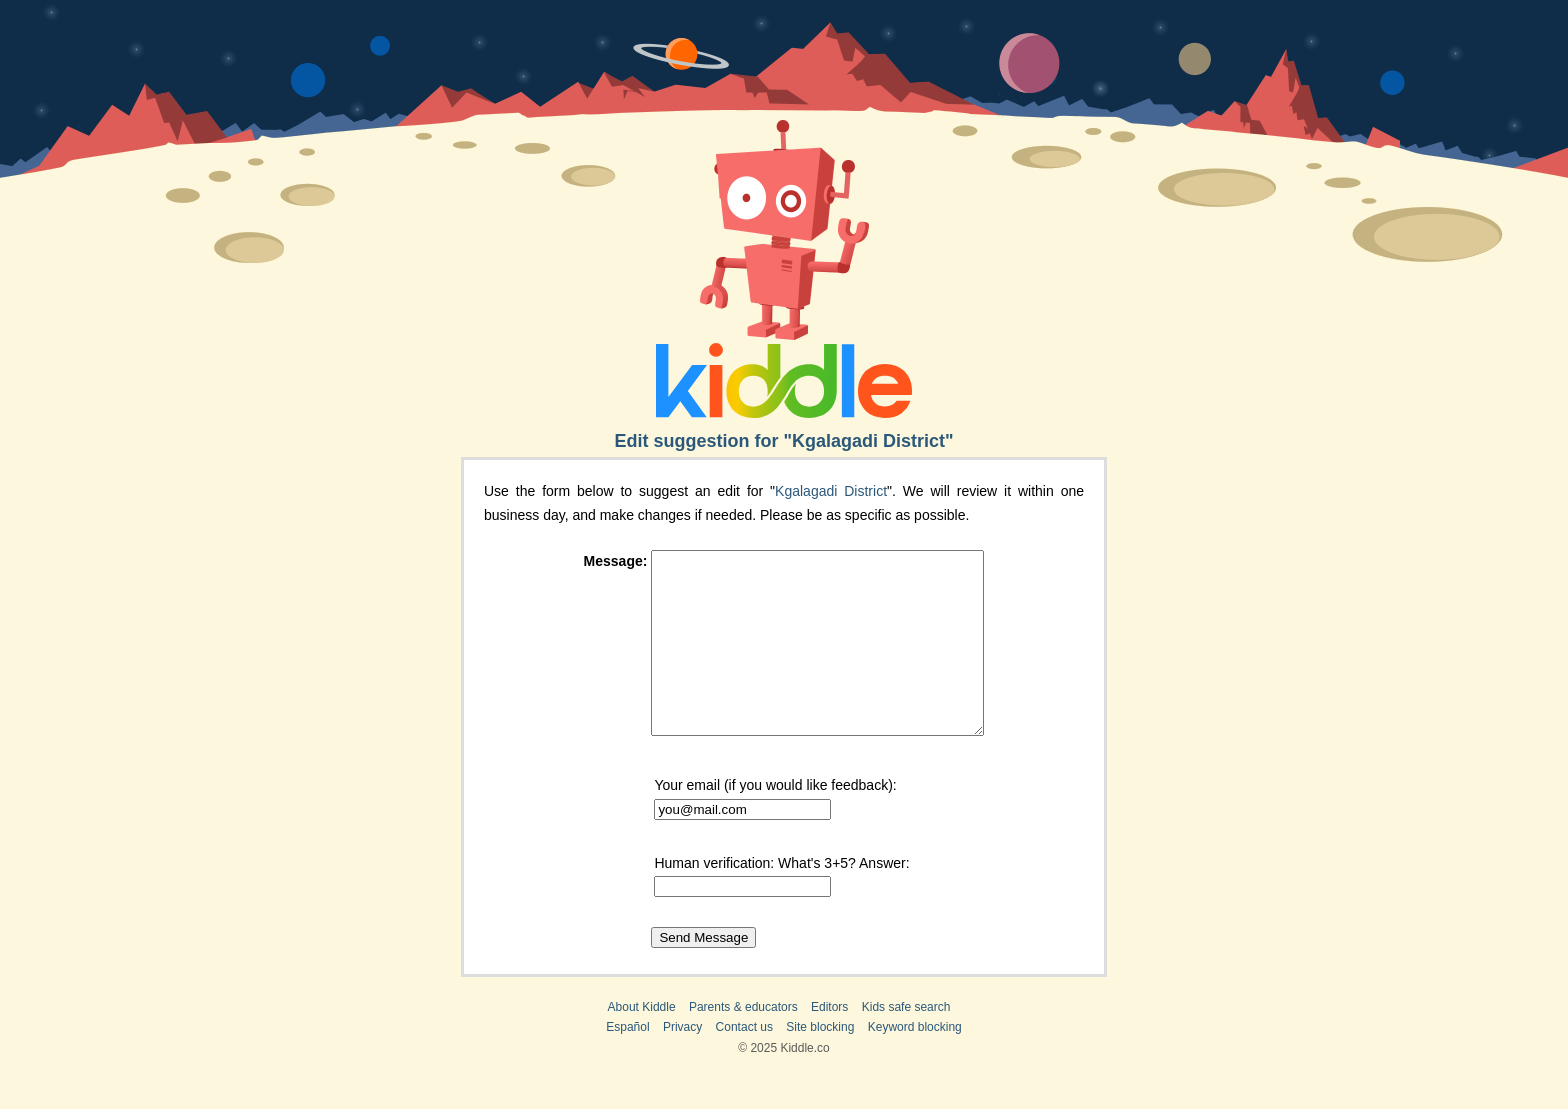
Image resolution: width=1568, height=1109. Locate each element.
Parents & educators (743, 1043)
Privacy (682, 1063)
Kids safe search (906, 1043)
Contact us (744, 1063)
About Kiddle (642, 1043)
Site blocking (820, 1063)
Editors (829, 1043)
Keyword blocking (915, 1063)
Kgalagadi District (831, 491)
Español (627, 1063)
